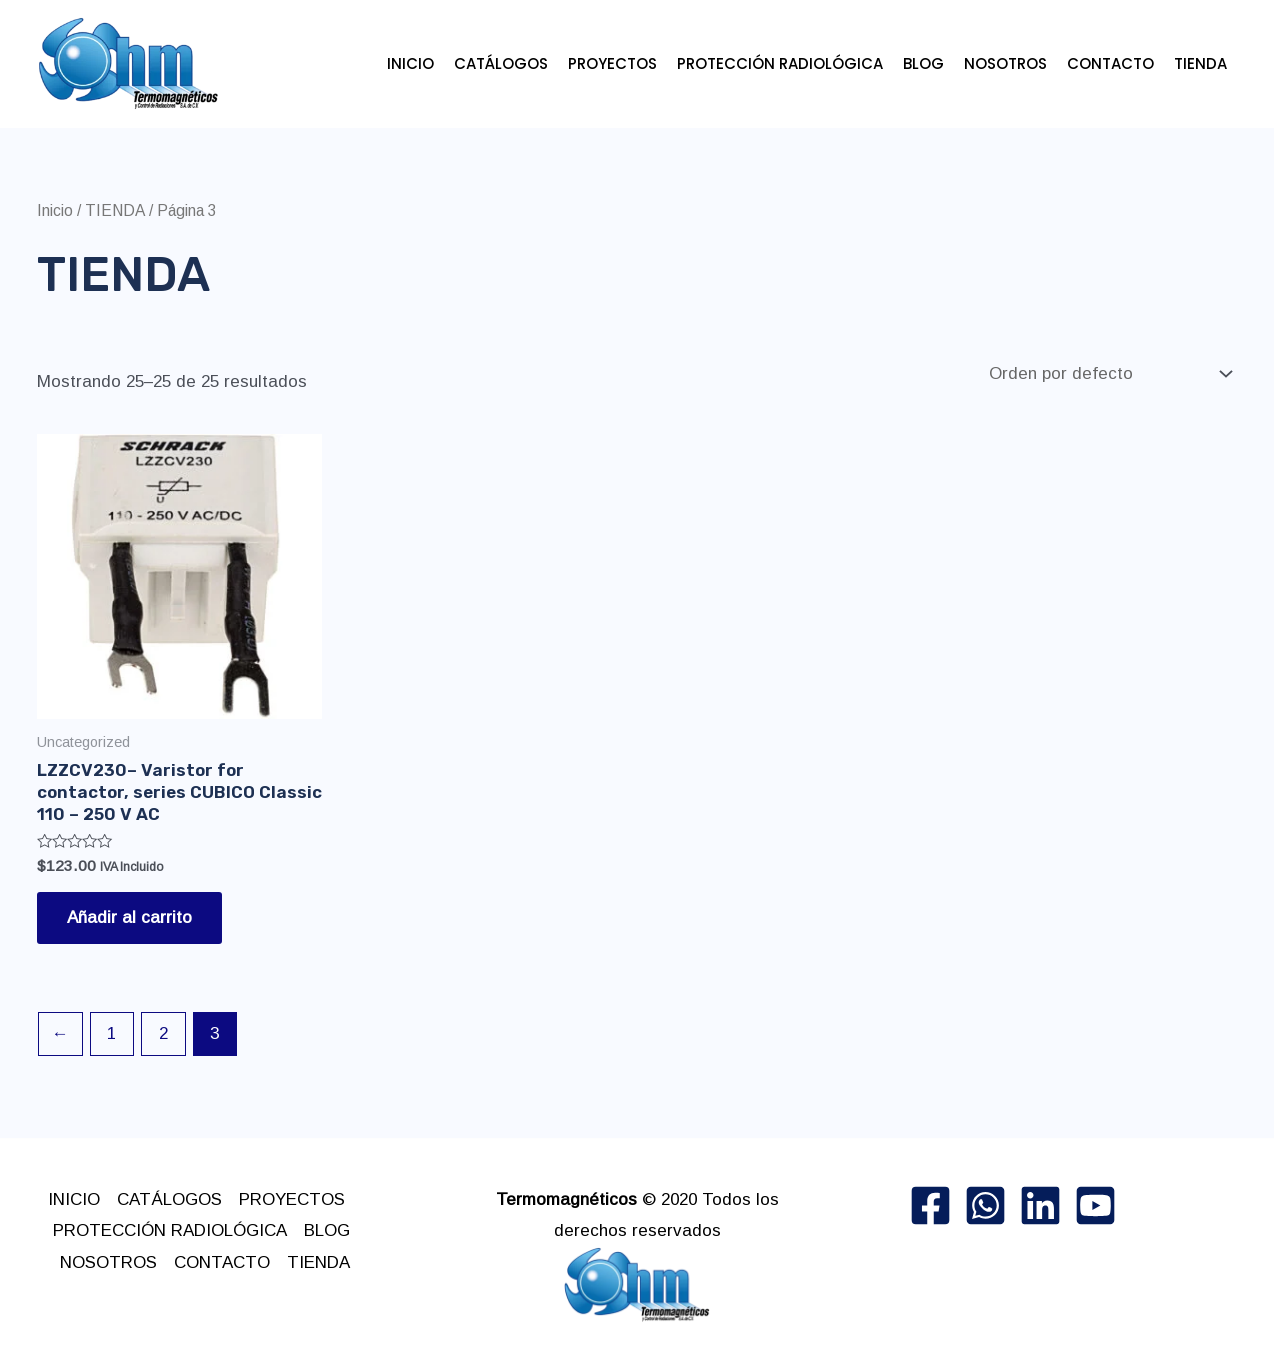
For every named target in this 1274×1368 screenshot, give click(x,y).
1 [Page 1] (111, 1033)
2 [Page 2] (163, 1033)
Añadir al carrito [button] (129, 917)
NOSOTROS (1005, 63)
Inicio (55, 210)
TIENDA (1200, 63)
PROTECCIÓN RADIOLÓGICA (780, 63)
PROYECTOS (612, 63)
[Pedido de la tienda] (1108, 374)
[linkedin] (1040, 1205)
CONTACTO (1110, 63)
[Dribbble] (1095, 1205)
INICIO (410, 63)
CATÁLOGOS (501, 63)
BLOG (923, 63)
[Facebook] (930, 1205)
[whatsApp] (985, 1205)
